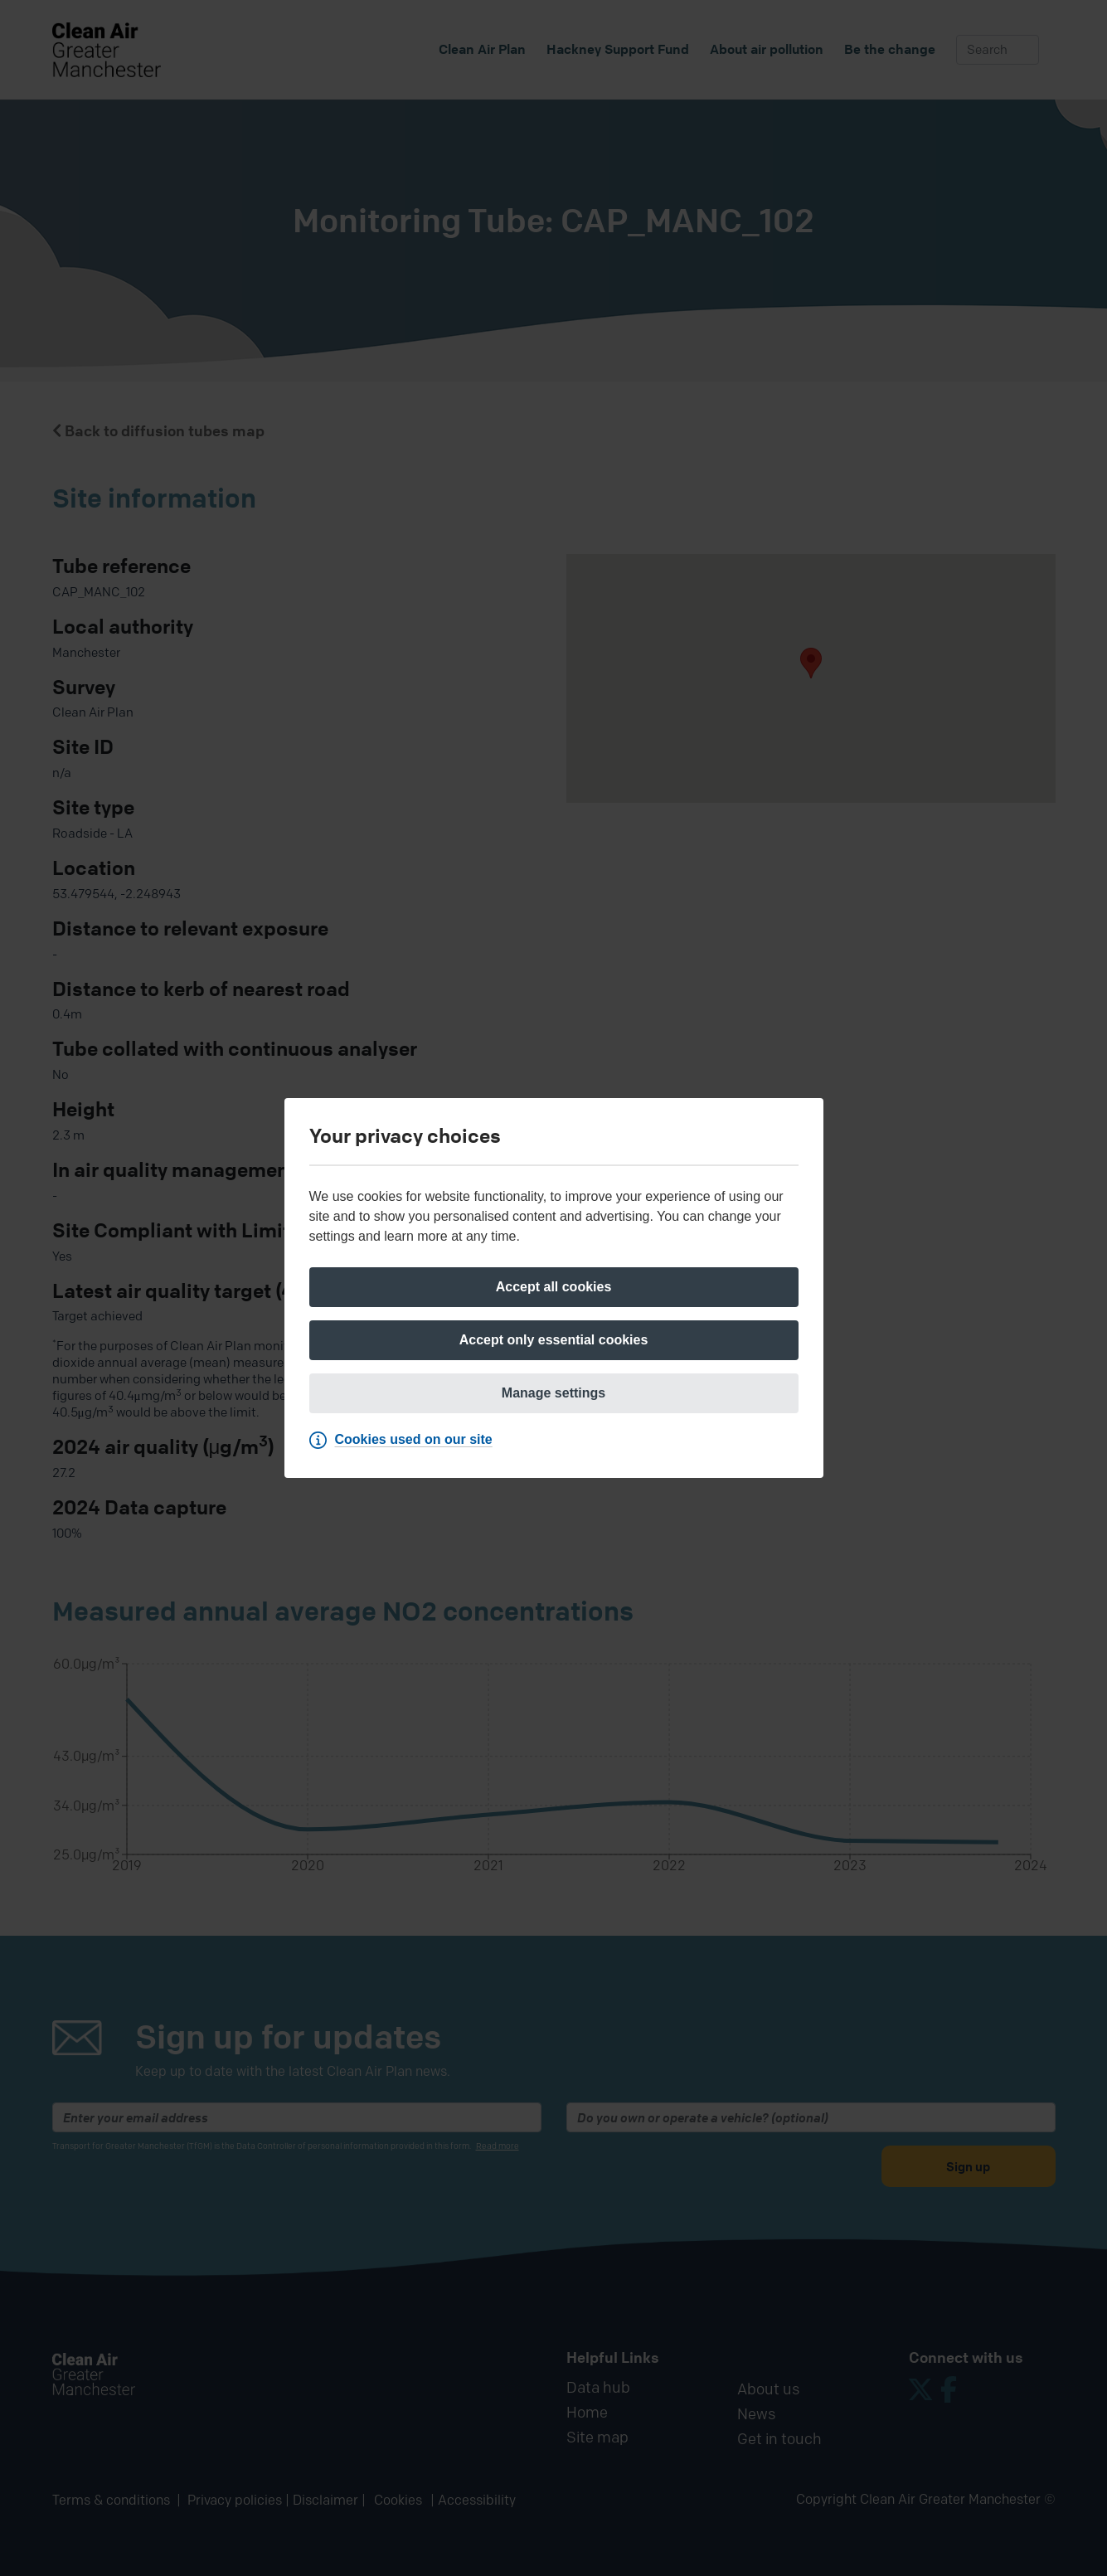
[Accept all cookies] (554, 1287)
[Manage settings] (554, 1393)
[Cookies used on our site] (405, 1440)
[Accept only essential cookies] (554, 1340)
